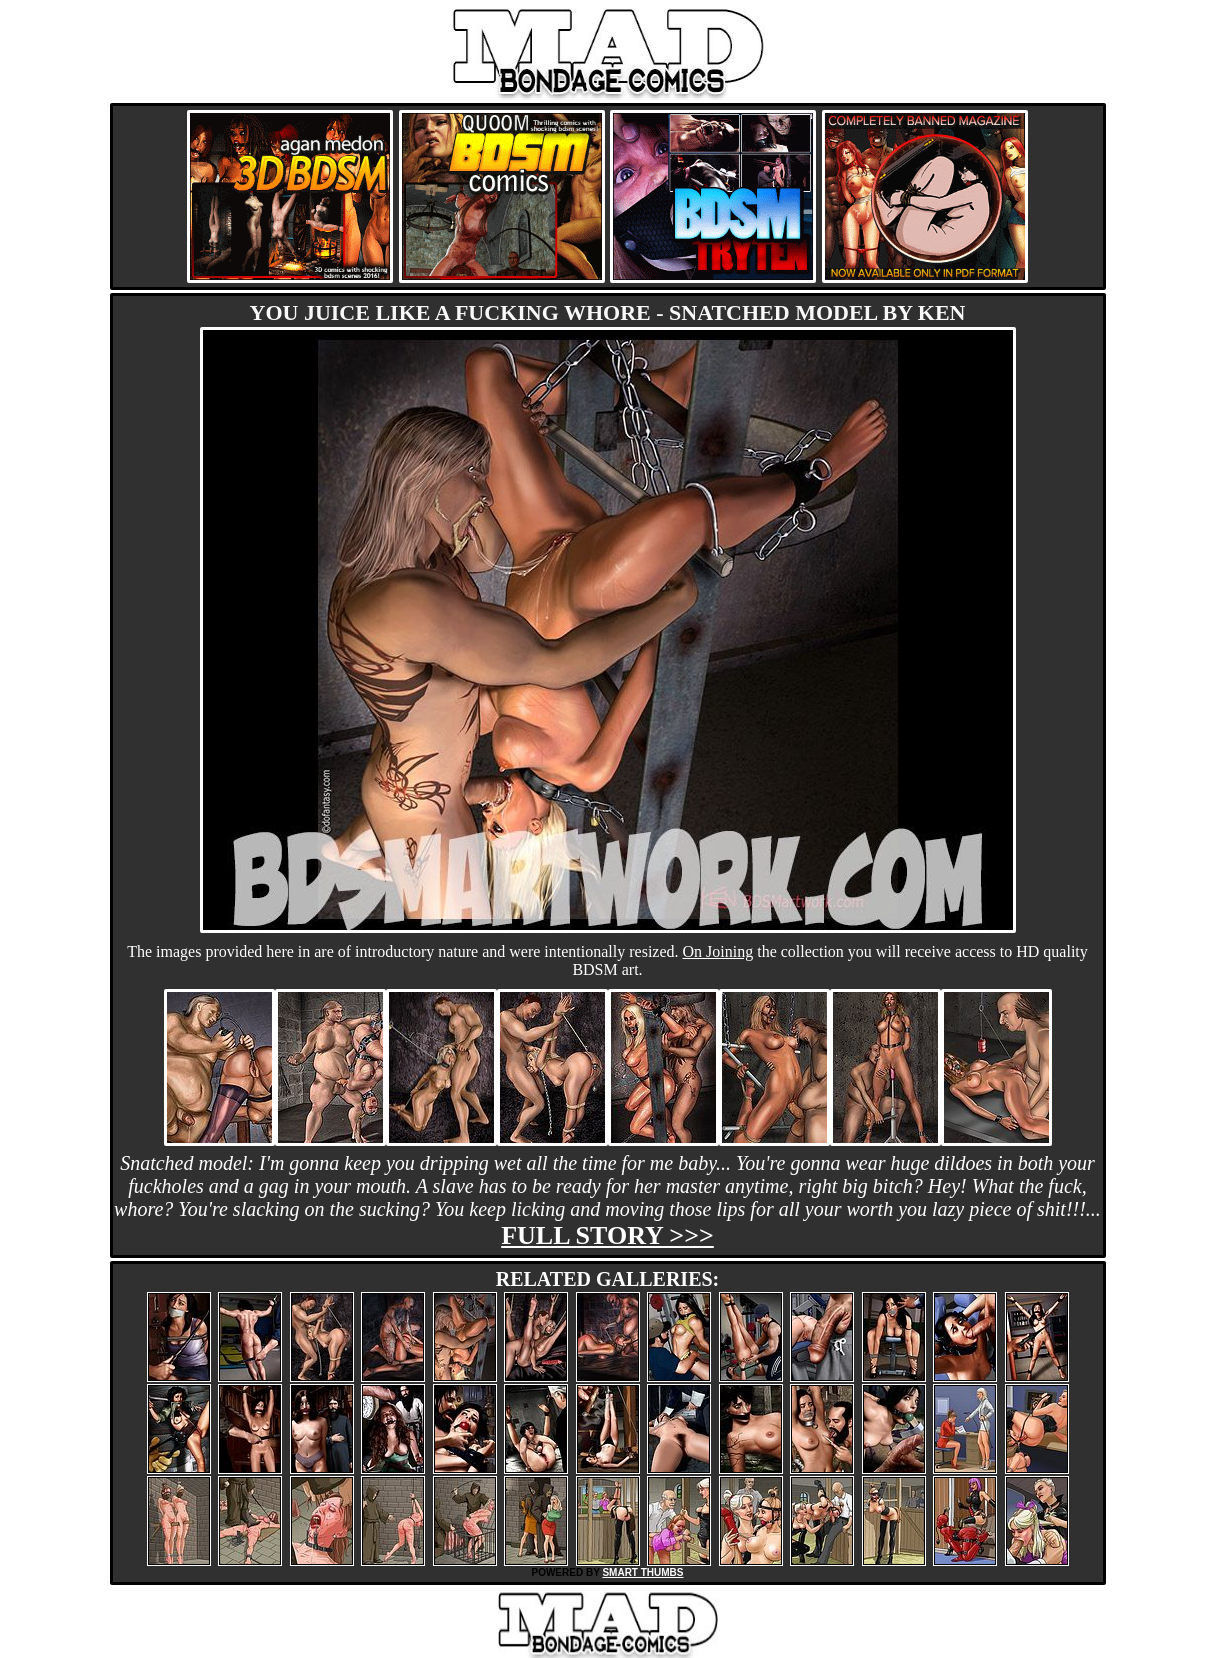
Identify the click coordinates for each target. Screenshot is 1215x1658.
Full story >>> (607, 1235)
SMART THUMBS (642, 1572)
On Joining (718, 951)
